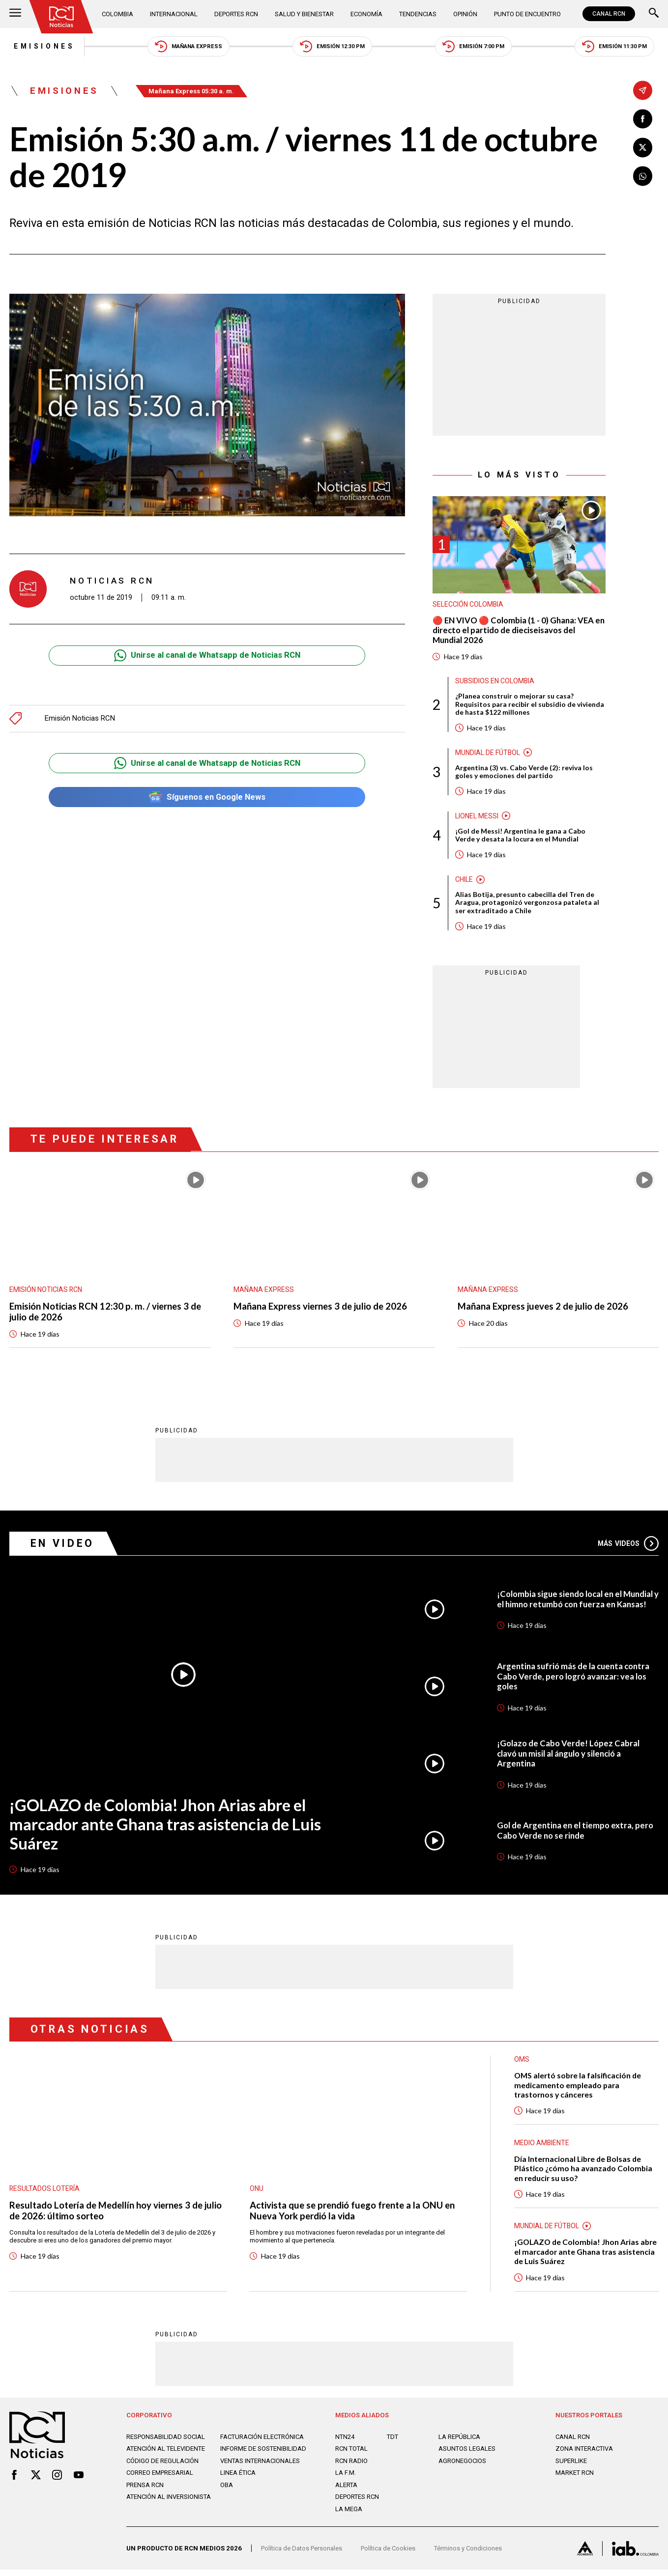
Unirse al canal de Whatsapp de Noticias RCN (207, 656)
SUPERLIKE (571, 2466)
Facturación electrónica (263, 2442)
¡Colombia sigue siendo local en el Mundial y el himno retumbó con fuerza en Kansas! (577, 1603)
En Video (62, 1547)
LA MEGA (348, 2515)
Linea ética (238, 2479)
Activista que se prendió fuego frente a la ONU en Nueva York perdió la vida (355, 2215)
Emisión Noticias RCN (81, 719)
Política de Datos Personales (303, 2554)
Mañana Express (186, 46)
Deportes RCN (236, 14)
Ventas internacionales (260, 2466)
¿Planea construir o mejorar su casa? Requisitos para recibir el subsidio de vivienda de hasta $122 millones (530, 706)
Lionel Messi (477, 818)
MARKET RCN (575, 2479)
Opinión (463, 14)
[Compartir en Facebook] (643, 119)
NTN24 (345, 2442)
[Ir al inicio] (62, 17)
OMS (521, 2064)
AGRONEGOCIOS (462, 2466)
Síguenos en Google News (206, 798)
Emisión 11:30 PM (617, 46)
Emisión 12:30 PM (331, 46)
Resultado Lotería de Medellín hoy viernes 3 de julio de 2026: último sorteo (108, 2215)
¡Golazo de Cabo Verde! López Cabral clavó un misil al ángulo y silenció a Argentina (569, 1757)
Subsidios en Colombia (495, 682)
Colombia (118, 14)
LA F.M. (345, 2479)
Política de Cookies (392, 2554)
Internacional (173, 14)
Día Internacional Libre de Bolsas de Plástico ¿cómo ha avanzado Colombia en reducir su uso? (584, 2173)
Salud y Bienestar (304, 14)
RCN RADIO (351, 2466)
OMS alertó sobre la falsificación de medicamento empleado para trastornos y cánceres (579, 2089)
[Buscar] (654, 14)
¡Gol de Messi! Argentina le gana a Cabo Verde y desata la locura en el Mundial (520, 838)
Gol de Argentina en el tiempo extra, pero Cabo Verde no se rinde (576, 1835)
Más (627, 1547)
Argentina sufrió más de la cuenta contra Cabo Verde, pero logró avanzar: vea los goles (575, 1680)
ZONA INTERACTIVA (584, 2455)
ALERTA (346, 2490)
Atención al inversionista (169, 2503)
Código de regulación (163, 2466)
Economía (365, 14)
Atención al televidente (166, 2455)
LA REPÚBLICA (460, 2442)
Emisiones (41, 47)
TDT (393, 2442)
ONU (256, 2193)
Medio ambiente (542, 2148)
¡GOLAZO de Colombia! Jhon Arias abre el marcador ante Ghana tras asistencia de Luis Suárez (167, 1828)
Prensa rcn (145, 2490)
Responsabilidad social (166, 2442)
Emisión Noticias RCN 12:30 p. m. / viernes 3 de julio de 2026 (106, 1315)
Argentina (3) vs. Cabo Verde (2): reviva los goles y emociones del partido (524, 774)
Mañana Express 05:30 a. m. (194, 91)
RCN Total (352, 2455)
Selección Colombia (468, 605)
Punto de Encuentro (526, 14)
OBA (226, 2490)
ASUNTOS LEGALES (467, 2455)
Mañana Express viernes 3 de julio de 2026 (321, 1309)
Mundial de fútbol (488, 754)
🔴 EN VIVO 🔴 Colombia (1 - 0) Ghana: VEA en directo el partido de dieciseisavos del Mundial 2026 (515, 631)
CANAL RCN (608, 13)
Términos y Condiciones (473, 2554)
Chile (464, 882)
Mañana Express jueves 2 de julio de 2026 (544, 1309)
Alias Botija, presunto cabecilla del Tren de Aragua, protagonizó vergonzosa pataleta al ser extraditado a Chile (528, 906)
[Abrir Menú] (15, 14)
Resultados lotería (45, 2193)
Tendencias (416, 14)
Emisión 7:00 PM (474, 46)
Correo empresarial (160, 2479)
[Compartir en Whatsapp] (643, 177)
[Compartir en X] (643, 148)
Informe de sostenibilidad (263, 2455)
